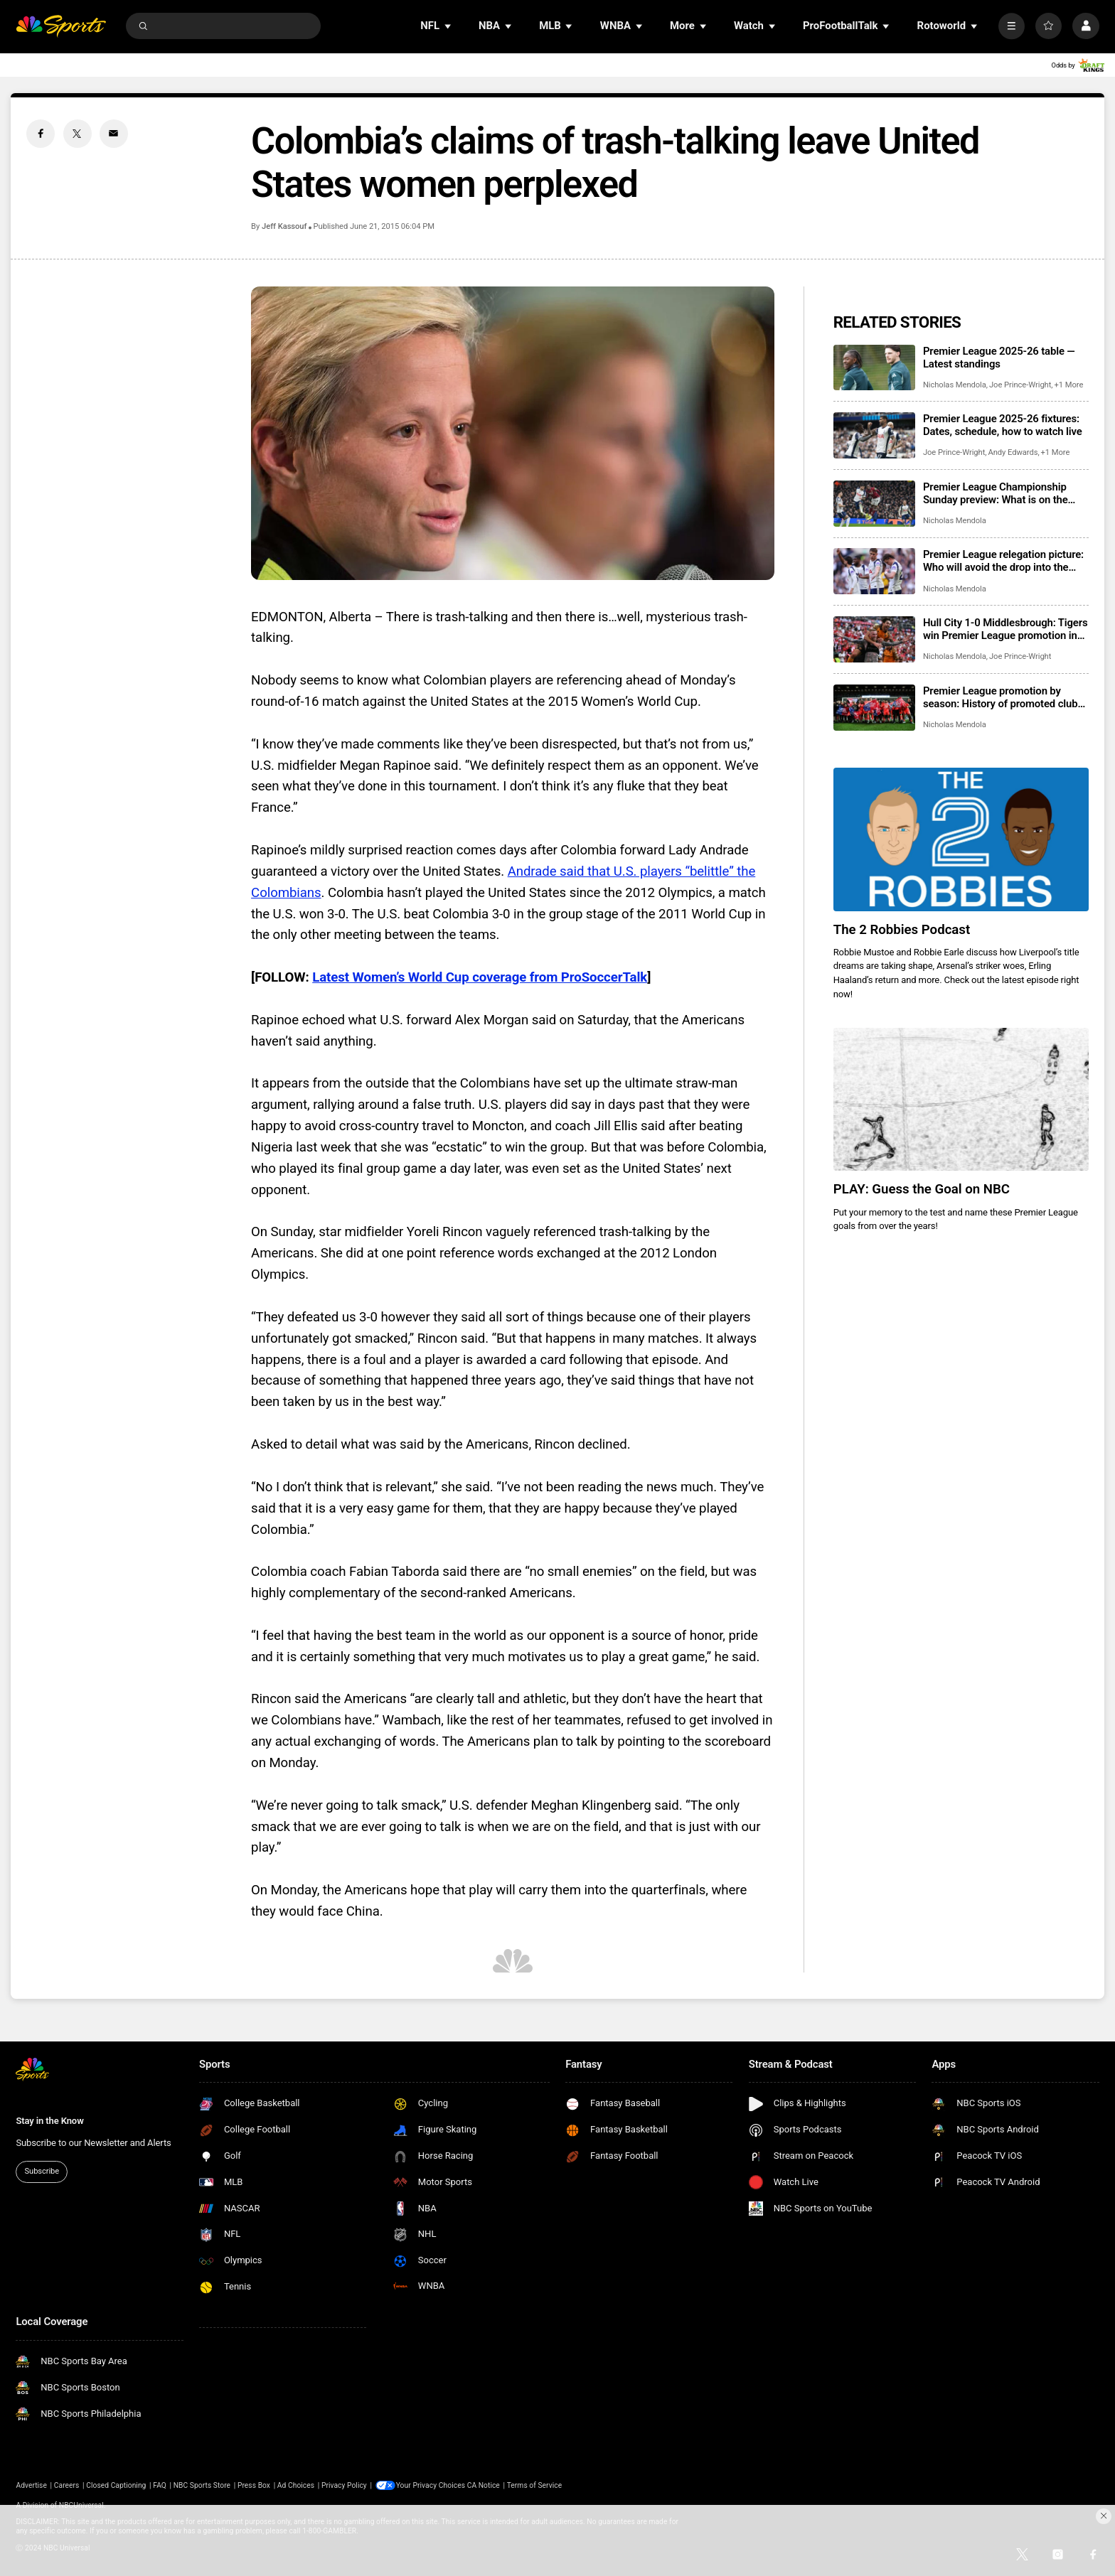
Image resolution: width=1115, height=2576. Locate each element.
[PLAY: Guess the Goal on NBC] (961, 1099)
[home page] (61, 26)
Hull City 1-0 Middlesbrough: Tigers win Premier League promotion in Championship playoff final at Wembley (1005, 629)
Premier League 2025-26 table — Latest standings (999, 357)
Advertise (31, 2485)
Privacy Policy (344, 2485)
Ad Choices (295, 2485)
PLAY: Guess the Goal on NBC (921, 1189)
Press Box (254, 2485)
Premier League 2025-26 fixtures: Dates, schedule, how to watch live (1002, 425)
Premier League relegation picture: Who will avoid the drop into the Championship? (1003, 561)
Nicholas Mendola (954, 385)
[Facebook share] (40, 133)
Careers (67, 2485)
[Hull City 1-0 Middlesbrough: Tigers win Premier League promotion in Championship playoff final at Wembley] (874, 639)
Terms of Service (535, 2485)
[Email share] (114, 133)
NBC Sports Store (202, 2485)
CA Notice (484, 2485)
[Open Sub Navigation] (448, 26)
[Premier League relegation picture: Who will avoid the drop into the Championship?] (874, 571)
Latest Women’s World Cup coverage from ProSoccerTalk (479, 977)
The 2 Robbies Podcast (902, 930)
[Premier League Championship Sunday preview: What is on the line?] (874, 504)
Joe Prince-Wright (1020, 385)
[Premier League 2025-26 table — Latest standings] (874, 368)
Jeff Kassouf (284, 226)
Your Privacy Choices (432, 2485)
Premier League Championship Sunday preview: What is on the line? (995, 493)
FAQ (159, 2485)
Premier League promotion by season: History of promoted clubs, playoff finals (1004, 697)
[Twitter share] (77, 133)
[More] (1011, 26)
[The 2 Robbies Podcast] (961, 839)
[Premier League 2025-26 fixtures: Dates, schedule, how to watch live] (874, 435)
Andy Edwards (1012, 452)
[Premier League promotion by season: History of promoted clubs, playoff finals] (874, 708)
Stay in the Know (49, 2120)
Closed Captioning (116, 2485)
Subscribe (42, 2171)
